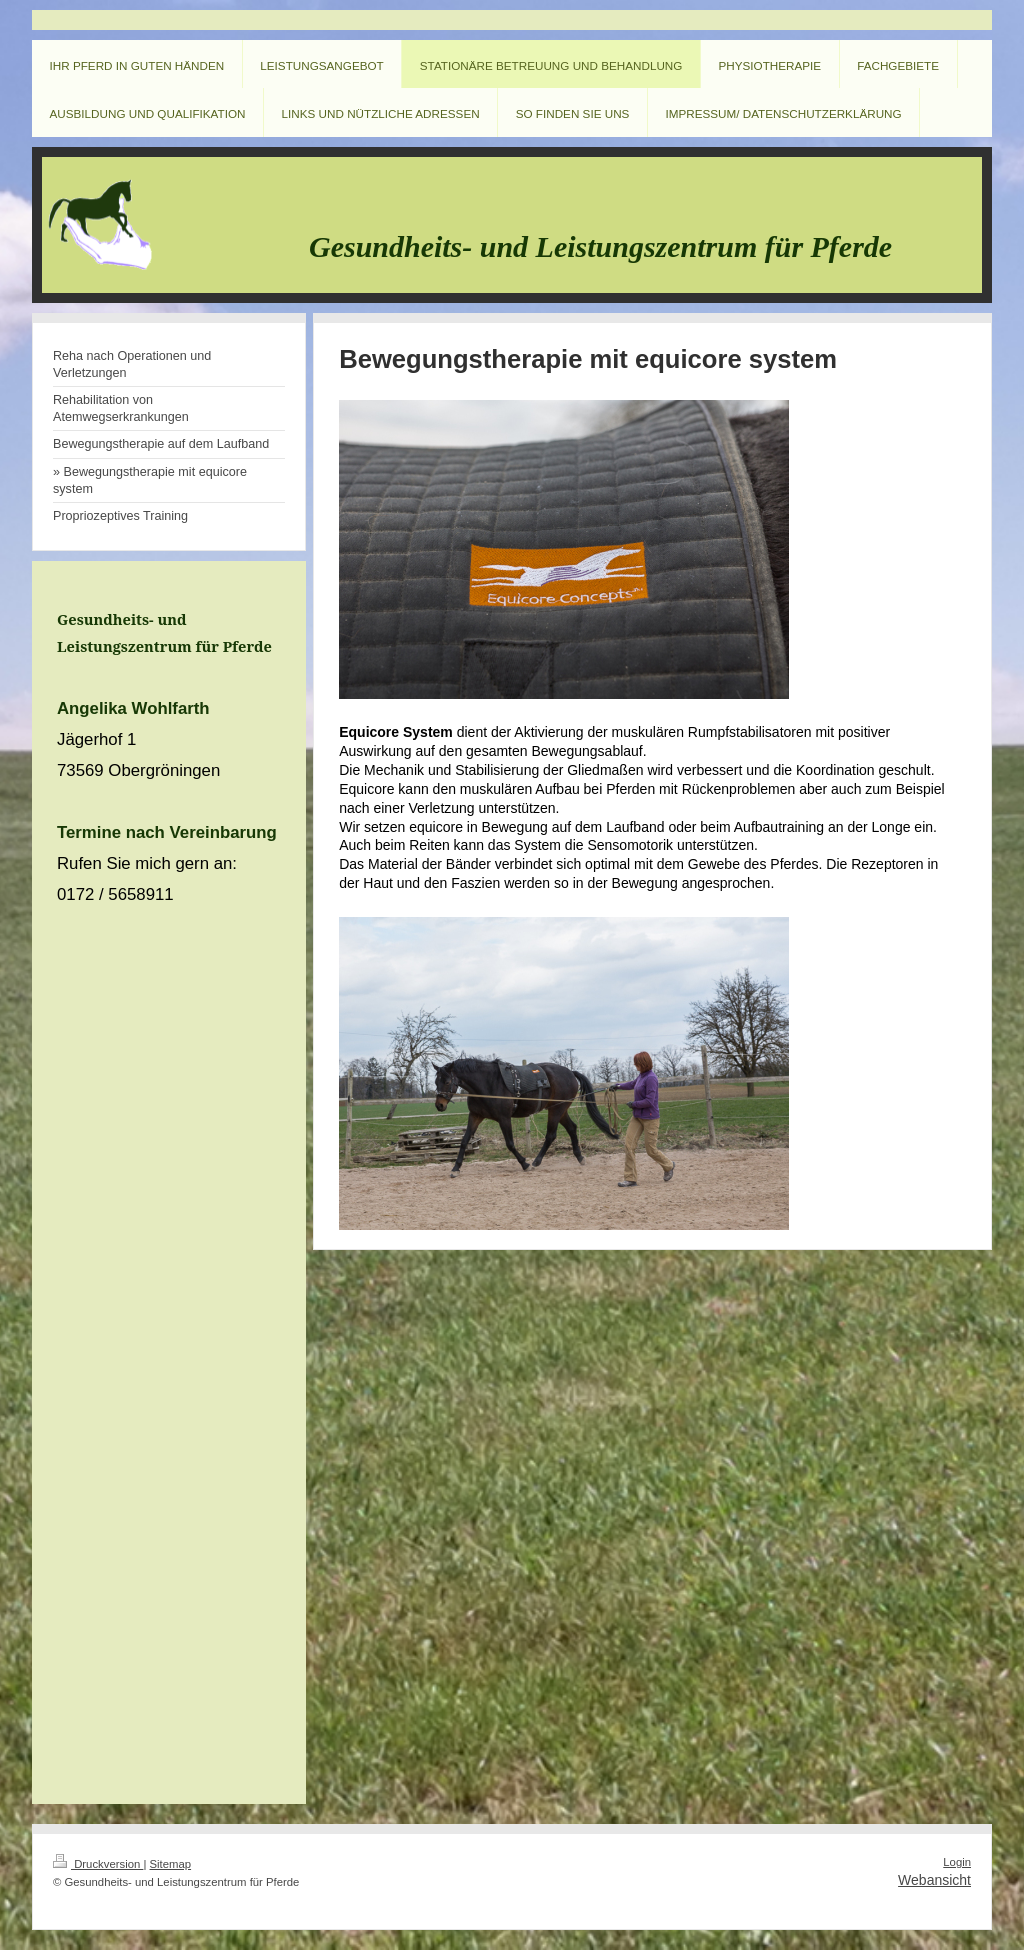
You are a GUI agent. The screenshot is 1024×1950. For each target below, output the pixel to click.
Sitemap (171, 1864)
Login (957, 1862)
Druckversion (98, 1864)
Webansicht (934, 1880)
